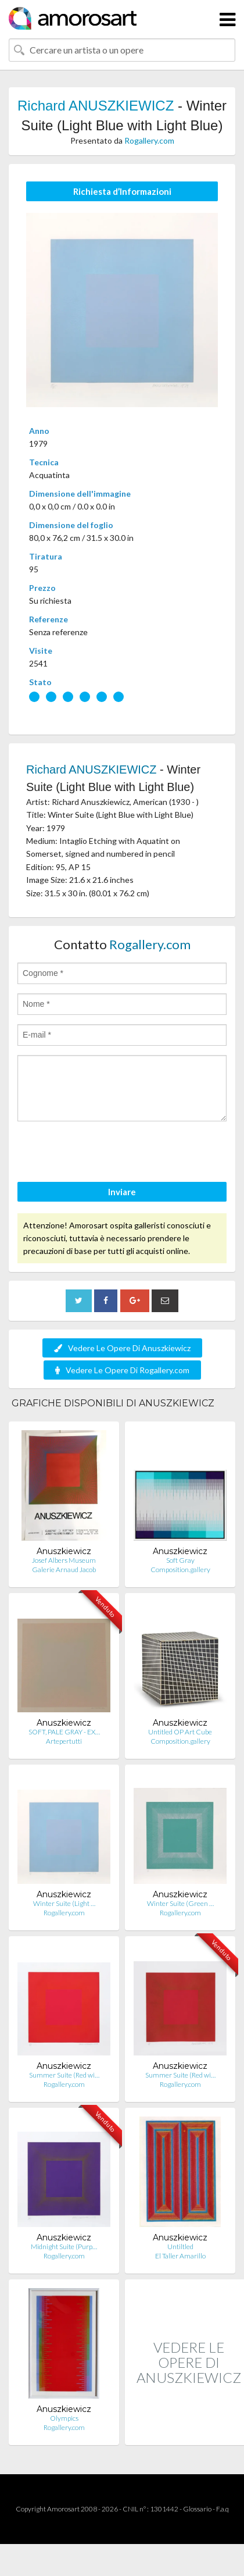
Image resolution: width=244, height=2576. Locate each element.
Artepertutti (64, 1741)
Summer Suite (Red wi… (64, 2075)
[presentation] (105, 1153)
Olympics (64, 2418)
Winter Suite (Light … (64, 1903)
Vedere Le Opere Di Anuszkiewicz (122, 1348)
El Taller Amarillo (180, 2255)
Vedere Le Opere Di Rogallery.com (122, 1370)
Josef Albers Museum (64, 1560)
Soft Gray (180, 1560)
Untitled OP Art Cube (180, 1731)
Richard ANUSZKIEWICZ (95, 105)
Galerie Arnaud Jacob (64, 1569)
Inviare (122, 1192)
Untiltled (180, 2246)
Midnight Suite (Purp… (64, 2246)
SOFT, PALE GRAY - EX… (64, 1731)
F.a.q (222, 2508)
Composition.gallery (180, 1569)
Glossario (197, 2508)
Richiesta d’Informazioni (122, 191)
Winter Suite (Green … (180, 1903)
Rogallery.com (149, 140)
